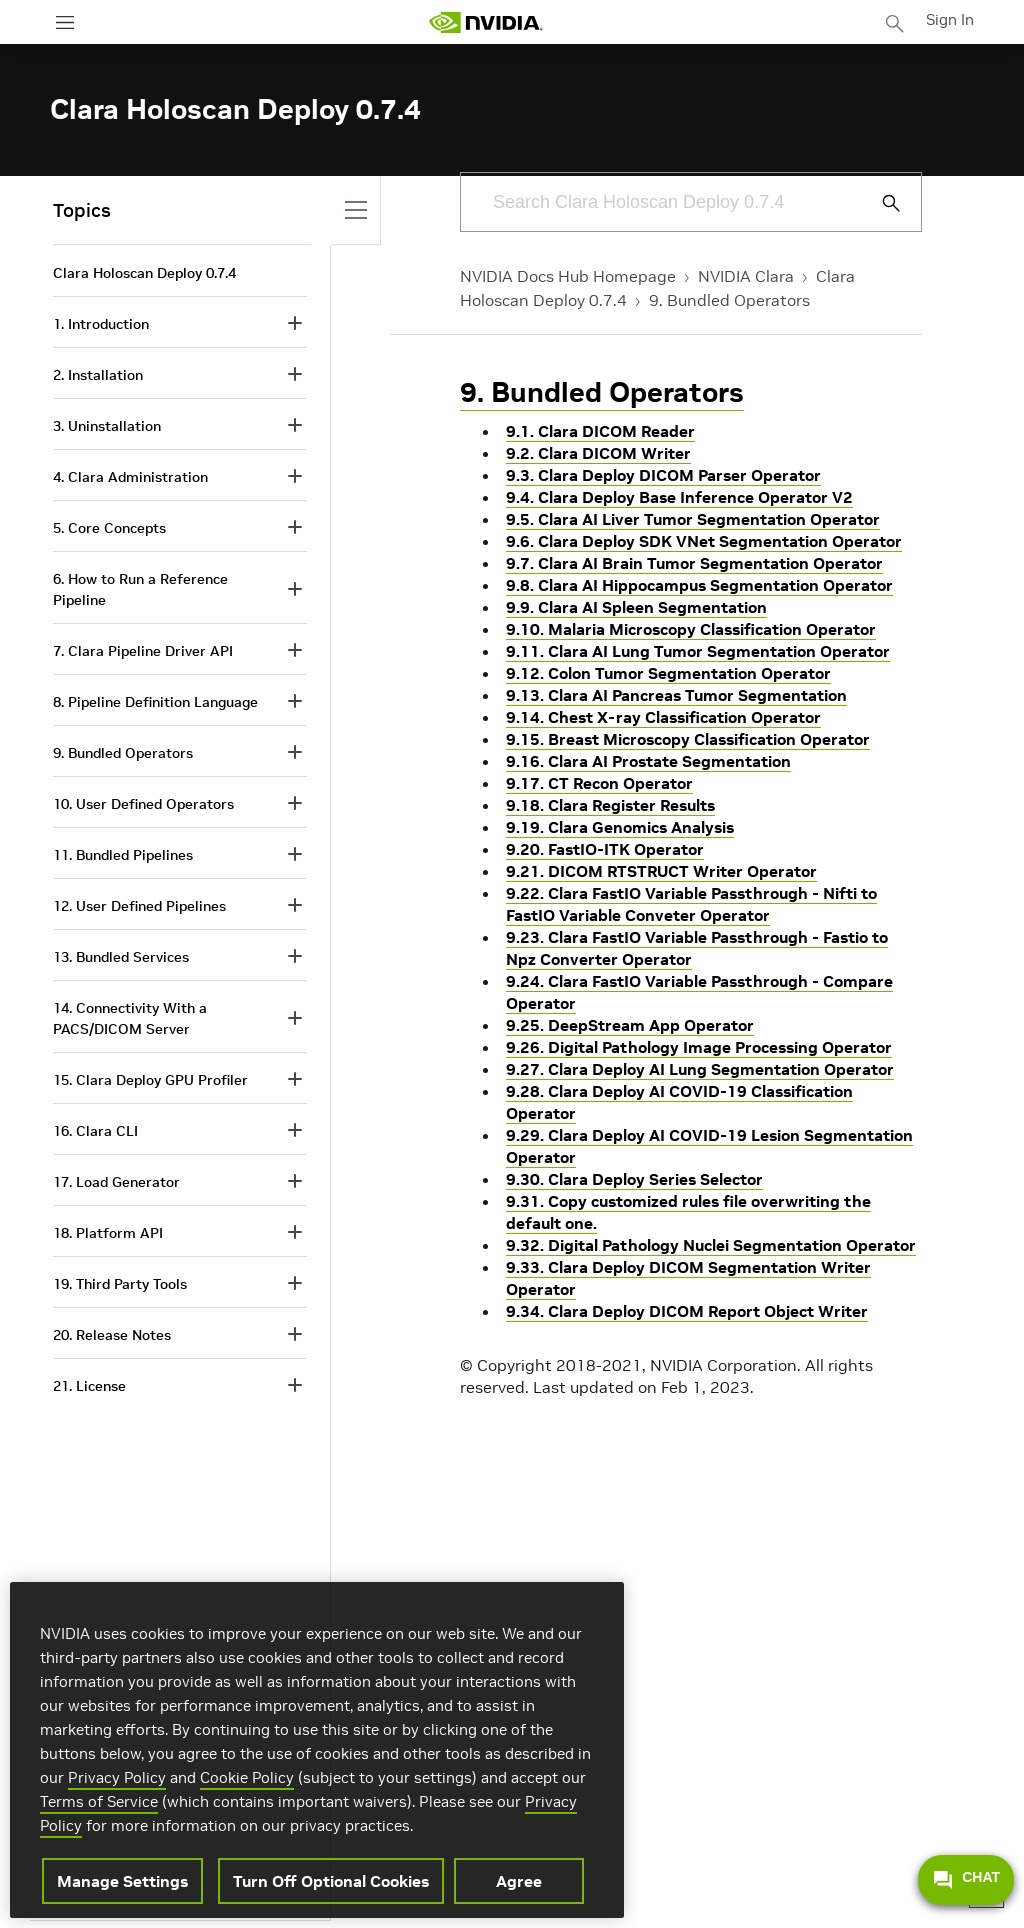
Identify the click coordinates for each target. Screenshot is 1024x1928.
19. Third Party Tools (120, 1284)
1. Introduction (101, 324)
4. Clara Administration (130, 477)
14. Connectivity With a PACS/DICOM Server (130, 1018)
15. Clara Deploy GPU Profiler (150, 1080)
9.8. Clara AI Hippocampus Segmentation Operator (699, 585)
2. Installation (98, 375)
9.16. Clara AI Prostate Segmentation (648, 761)
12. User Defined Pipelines (139, 906)
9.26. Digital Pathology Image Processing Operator (699, 1047)
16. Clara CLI (95, 1131)
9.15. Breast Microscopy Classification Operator (688, 739)
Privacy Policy (117, 1777)
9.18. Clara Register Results (610, 805)
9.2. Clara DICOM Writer (598, 453)
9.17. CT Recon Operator (599, 783)
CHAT (966, 1880)
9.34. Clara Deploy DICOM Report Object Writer (687, 1311)
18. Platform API (108, 1233)
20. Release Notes (112, 1335)
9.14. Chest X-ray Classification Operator (663, 717)
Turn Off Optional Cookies (331, 1881)
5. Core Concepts (109, 528)
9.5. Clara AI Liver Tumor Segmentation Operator (693, 519)
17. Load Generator (116, 1182)
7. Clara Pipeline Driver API (143, 651)
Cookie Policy (247, 1777)
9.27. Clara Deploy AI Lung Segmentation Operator (700, 1069)
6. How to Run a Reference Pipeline (140, 589)
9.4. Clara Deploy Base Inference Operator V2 (679, 497)
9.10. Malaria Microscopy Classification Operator (691, 629)
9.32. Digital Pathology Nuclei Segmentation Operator (711, 1245)
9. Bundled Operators (729, 300)
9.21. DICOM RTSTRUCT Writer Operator (661, 871)
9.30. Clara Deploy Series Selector (634, 1179)
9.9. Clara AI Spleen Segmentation (636, 607)
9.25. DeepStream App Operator (630, 1025)
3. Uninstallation (107, 426)
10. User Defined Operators (143, 804)
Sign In (952, 19)
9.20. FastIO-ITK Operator (605, 849)
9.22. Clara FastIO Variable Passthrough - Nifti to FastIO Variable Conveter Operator (691, 904)
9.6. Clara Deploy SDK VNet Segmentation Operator (704, 541)
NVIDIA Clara (746, 276)
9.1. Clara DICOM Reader (600, 431)
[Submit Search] (880, 203)
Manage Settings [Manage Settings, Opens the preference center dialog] (122, 1881)
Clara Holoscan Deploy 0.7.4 (144, 273)
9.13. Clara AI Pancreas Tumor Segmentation (676, 695)
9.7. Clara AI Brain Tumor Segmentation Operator (694, 563)
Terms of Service (99, 1801)
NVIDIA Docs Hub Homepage (568, 276)
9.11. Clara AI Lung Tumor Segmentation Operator (698, 651)
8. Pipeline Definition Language (155, 702)
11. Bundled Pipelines (123, 855)
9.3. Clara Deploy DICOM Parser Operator (663, 475)
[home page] (488, 22)
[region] (317, 1750)
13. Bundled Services (121, 957)
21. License (89, 1386)
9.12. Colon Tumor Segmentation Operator (668, 673)
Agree (519, 1881)
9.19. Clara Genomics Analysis (620, 827)
